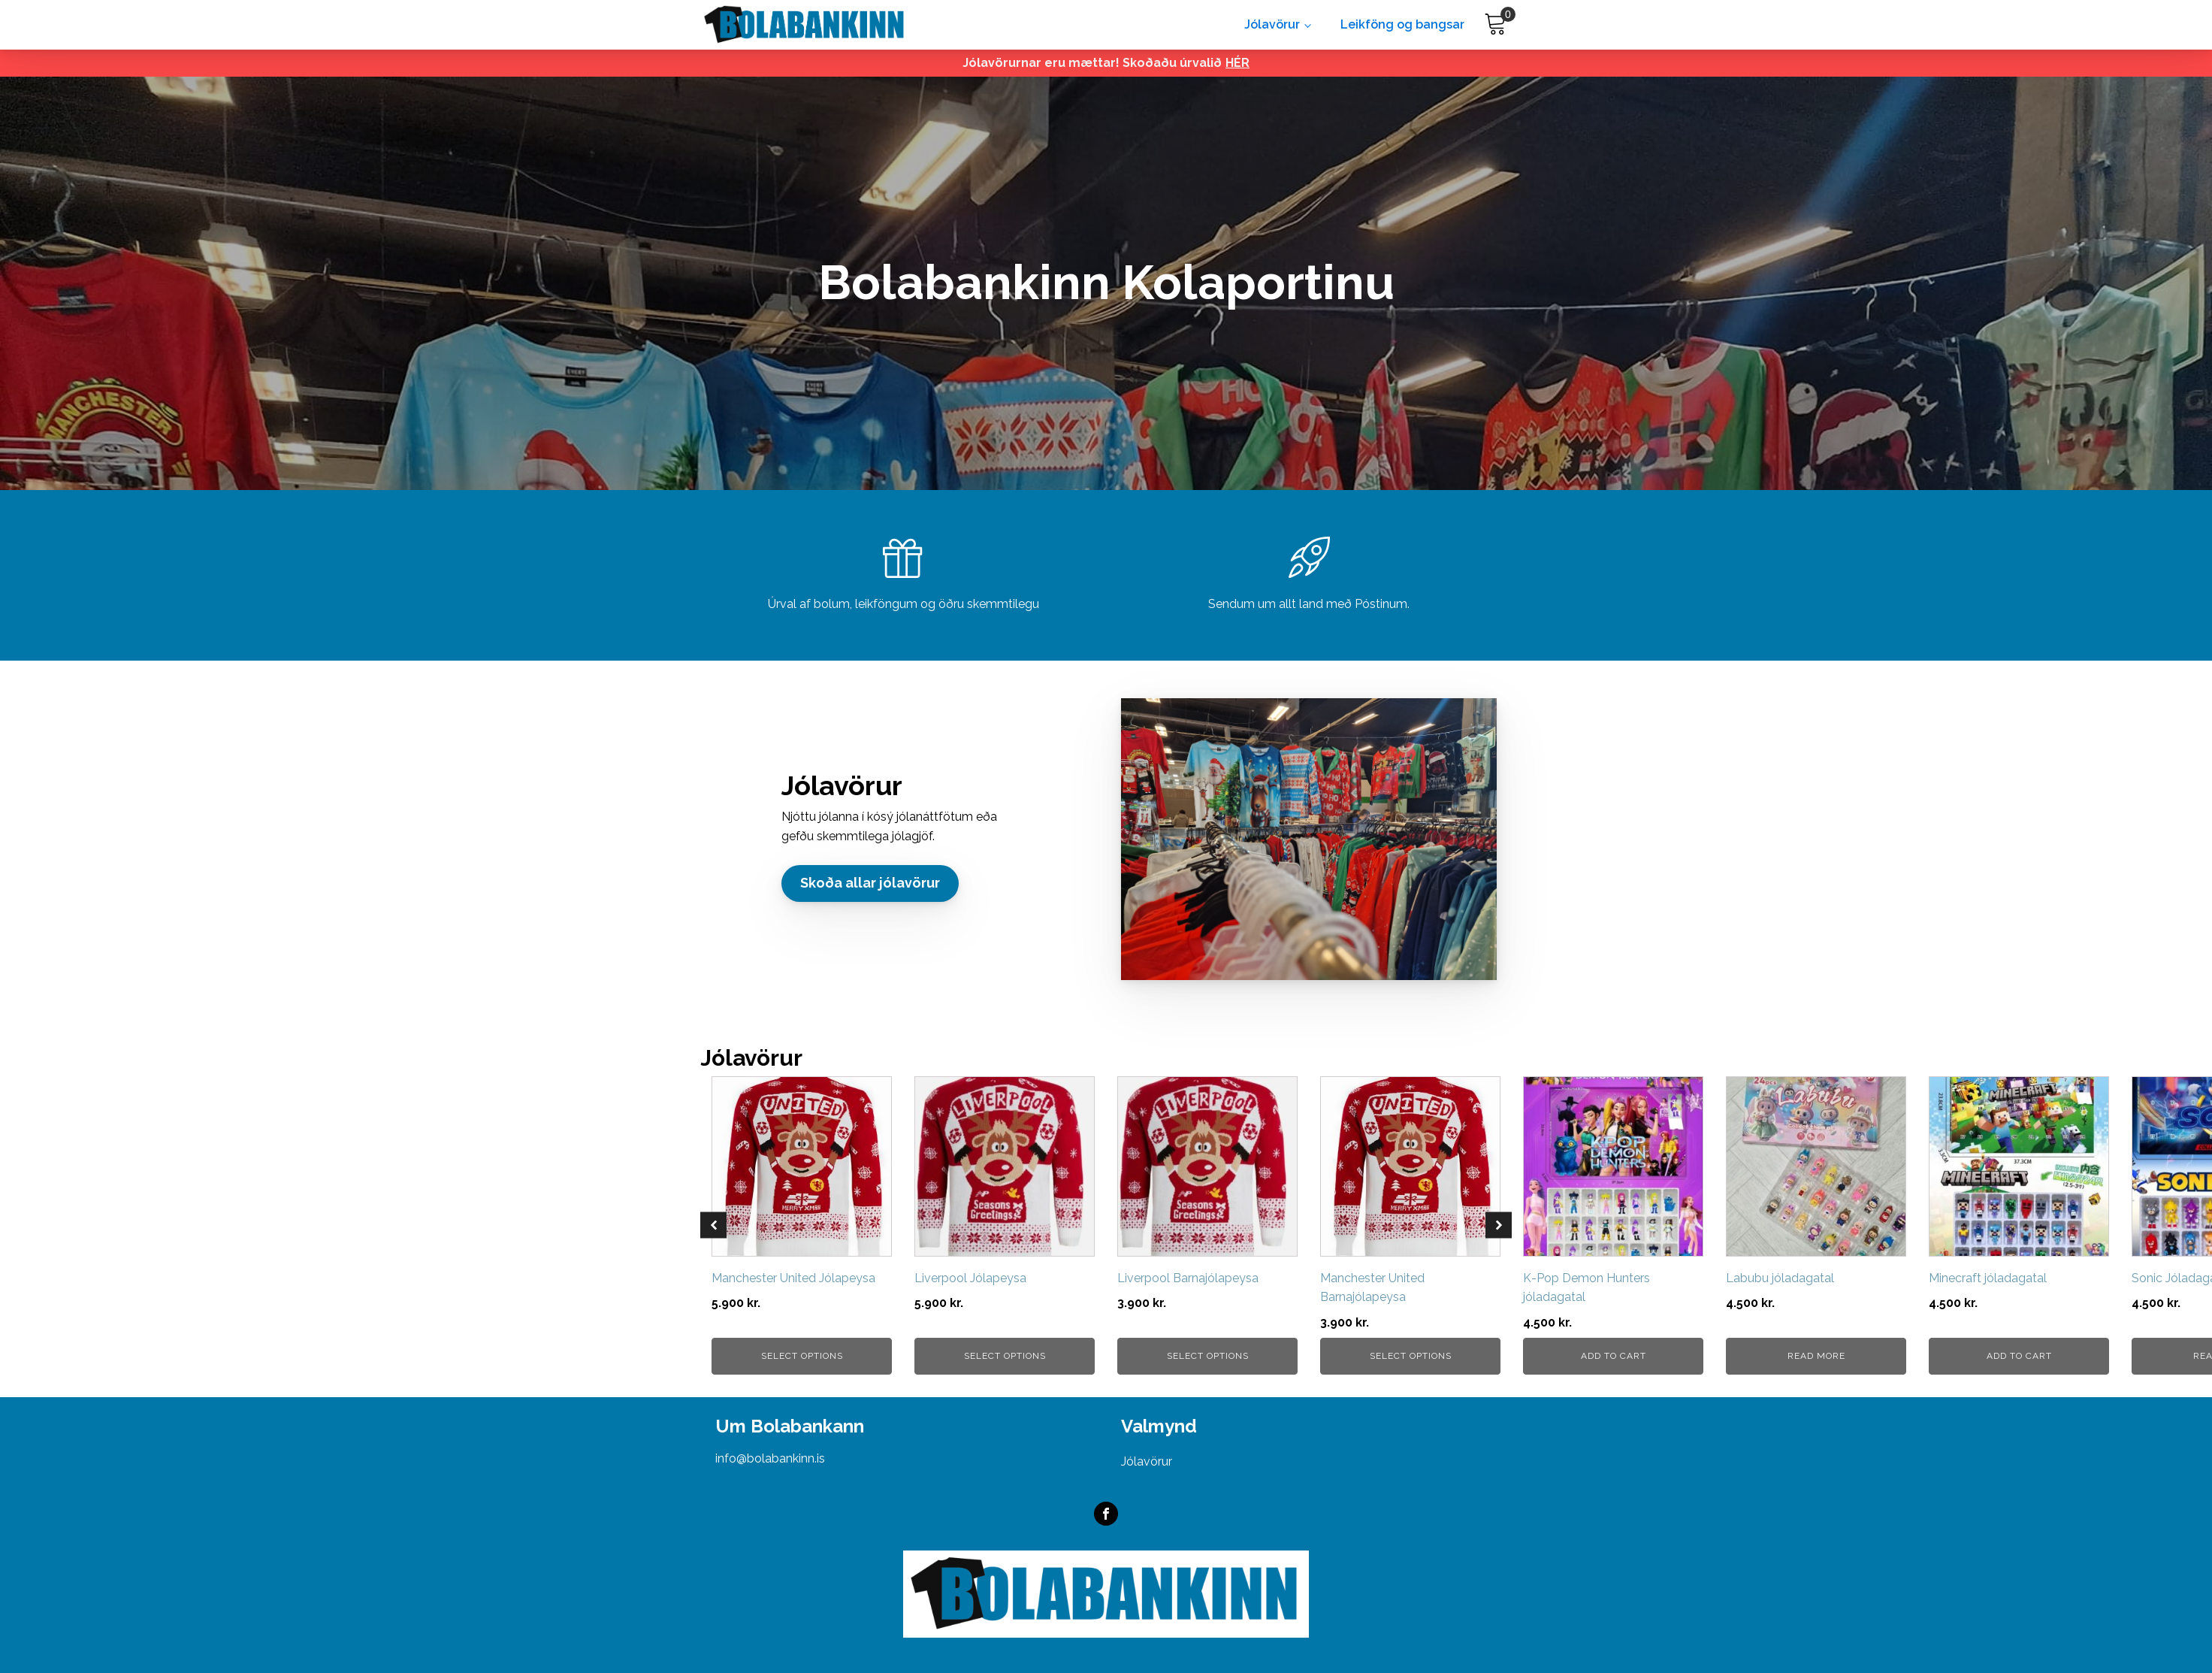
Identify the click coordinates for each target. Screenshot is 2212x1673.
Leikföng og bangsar (1402, 24)
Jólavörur (1272, 24)
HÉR (1237, 63)
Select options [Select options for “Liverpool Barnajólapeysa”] (1208, 1356)
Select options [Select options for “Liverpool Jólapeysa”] (1005, 1356)
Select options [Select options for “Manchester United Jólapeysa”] (802, 1356)
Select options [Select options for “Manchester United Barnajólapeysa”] (1411, 1356)
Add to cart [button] (1613, 1356)
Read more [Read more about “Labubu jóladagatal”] (1816, 1356)
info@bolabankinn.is (770, 1458)
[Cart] (1495, 24)
